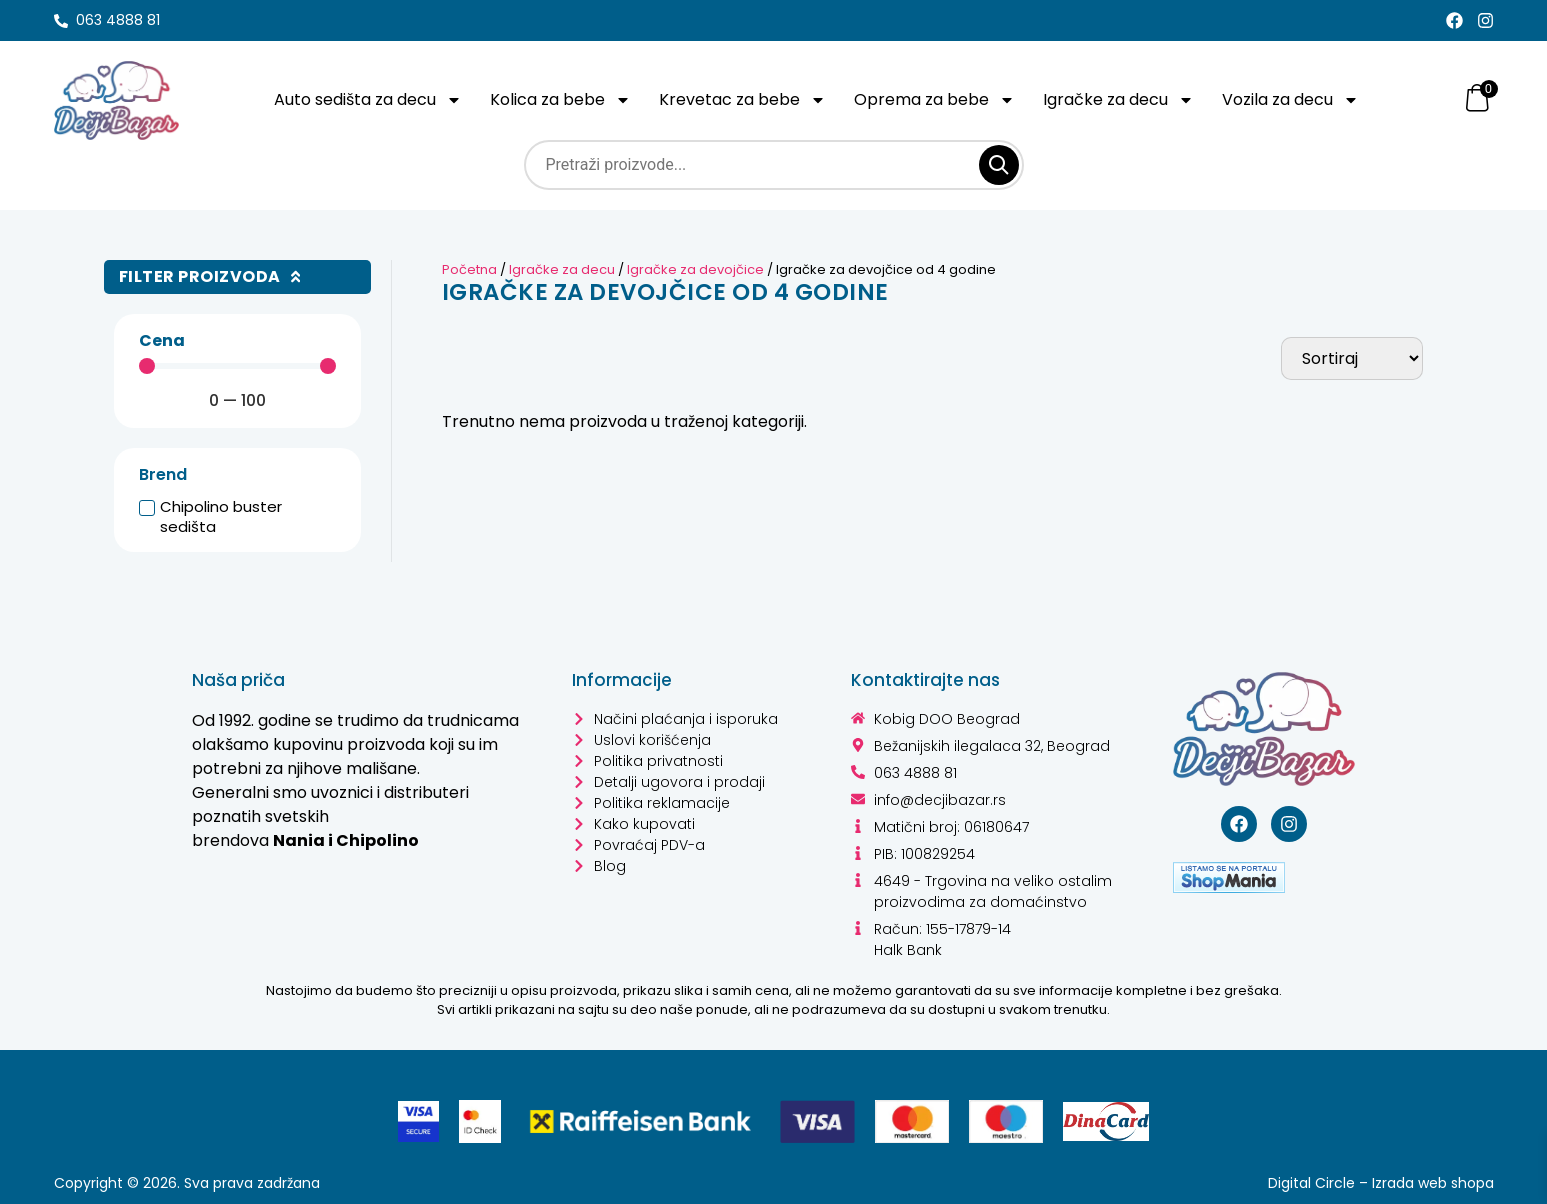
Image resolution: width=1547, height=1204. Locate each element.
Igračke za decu (1122, 100)
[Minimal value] (237, 366)
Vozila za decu (1294, 100)
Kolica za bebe (564, 100)
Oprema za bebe (938, 100)
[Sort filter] (1352, 358)
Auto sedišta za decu (372, 100)
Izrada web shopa (1433, 1183)
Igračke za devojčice (695, 269)
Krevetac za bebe (746, 100)
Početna (469, 269)
